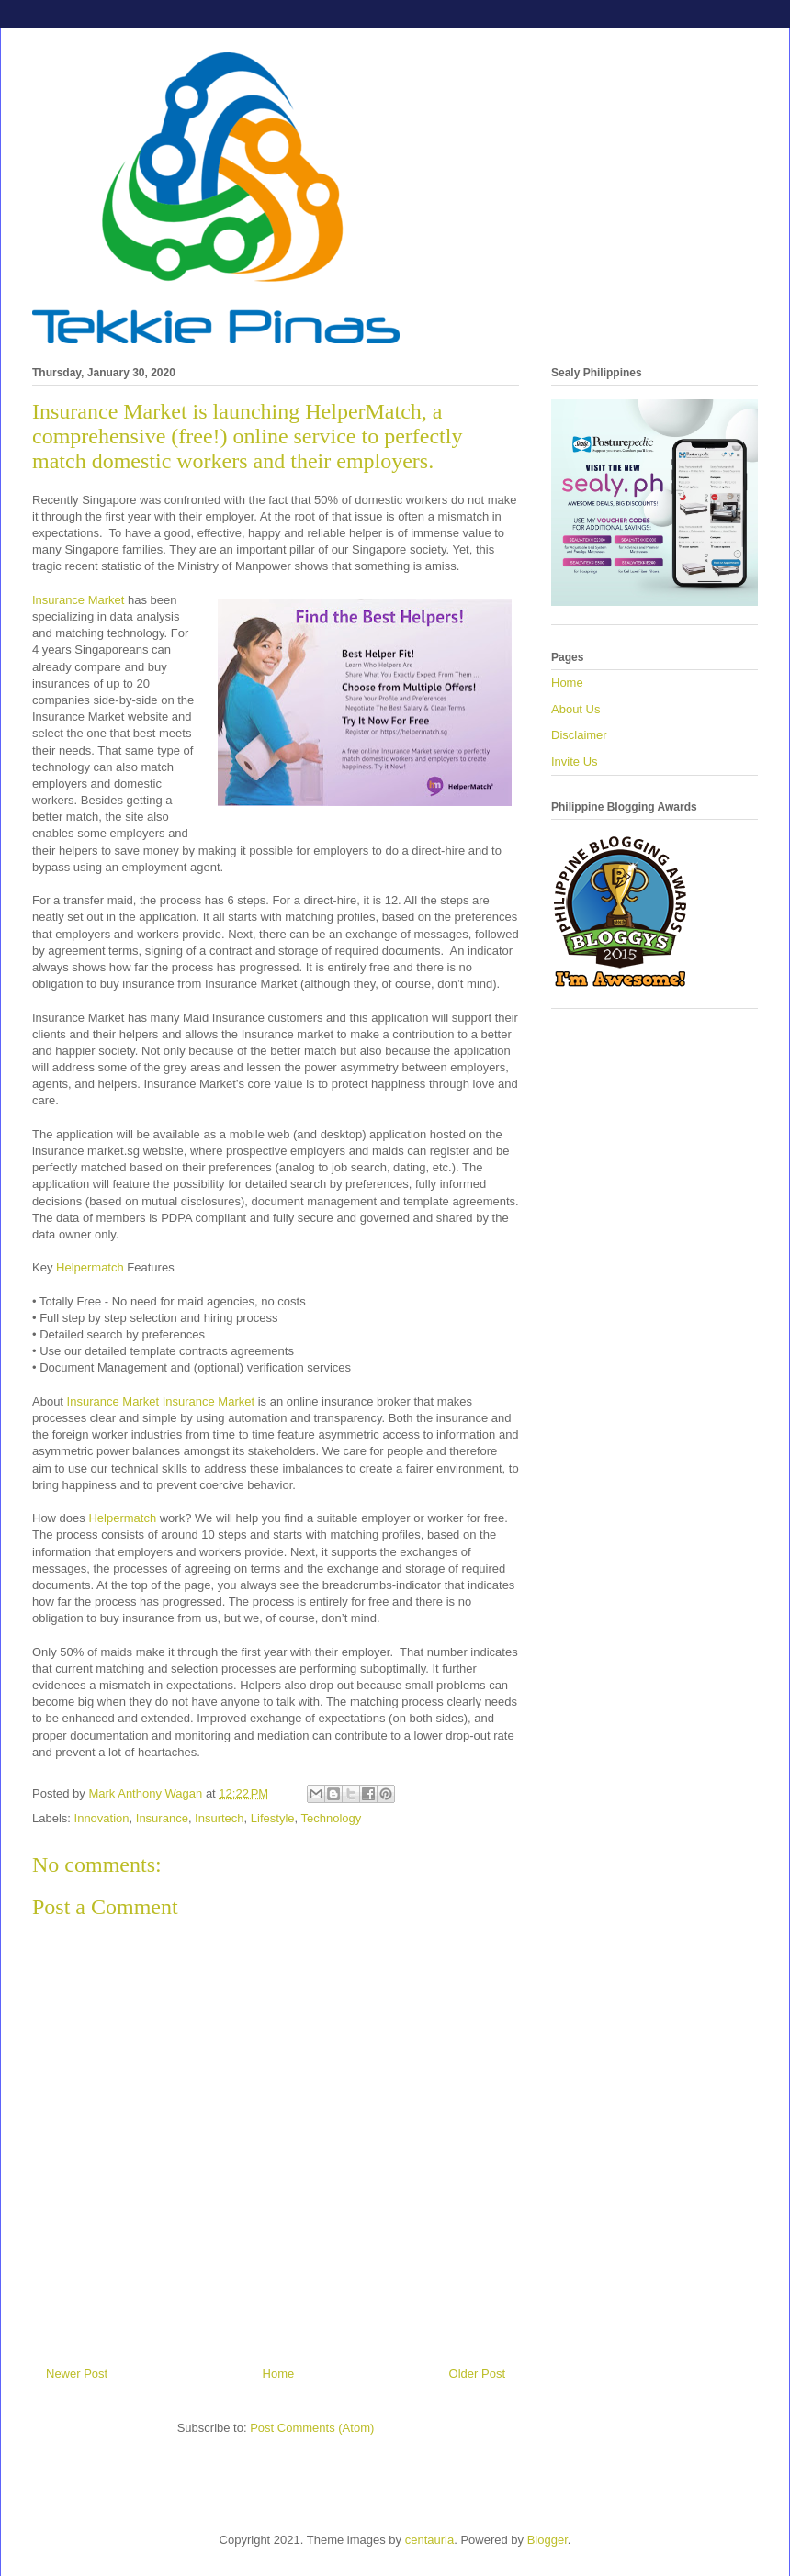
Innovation (102, 1818)
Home (279, 2373)
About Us (575, 709)
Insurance (162, 1818)
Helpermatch (90, 1267)
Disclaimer (579, 735)
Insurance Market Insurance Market (162, 1401)
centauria (429, 2540)
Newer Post (76, 2373)
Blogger (547, 2540)
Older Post (477, 2373)
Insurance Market (78, 600)
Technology (331, 1818)
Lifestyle (273, 1818)
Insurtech (219, 1818)
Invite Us (574, 761)
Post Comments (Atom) (312, 2428)
